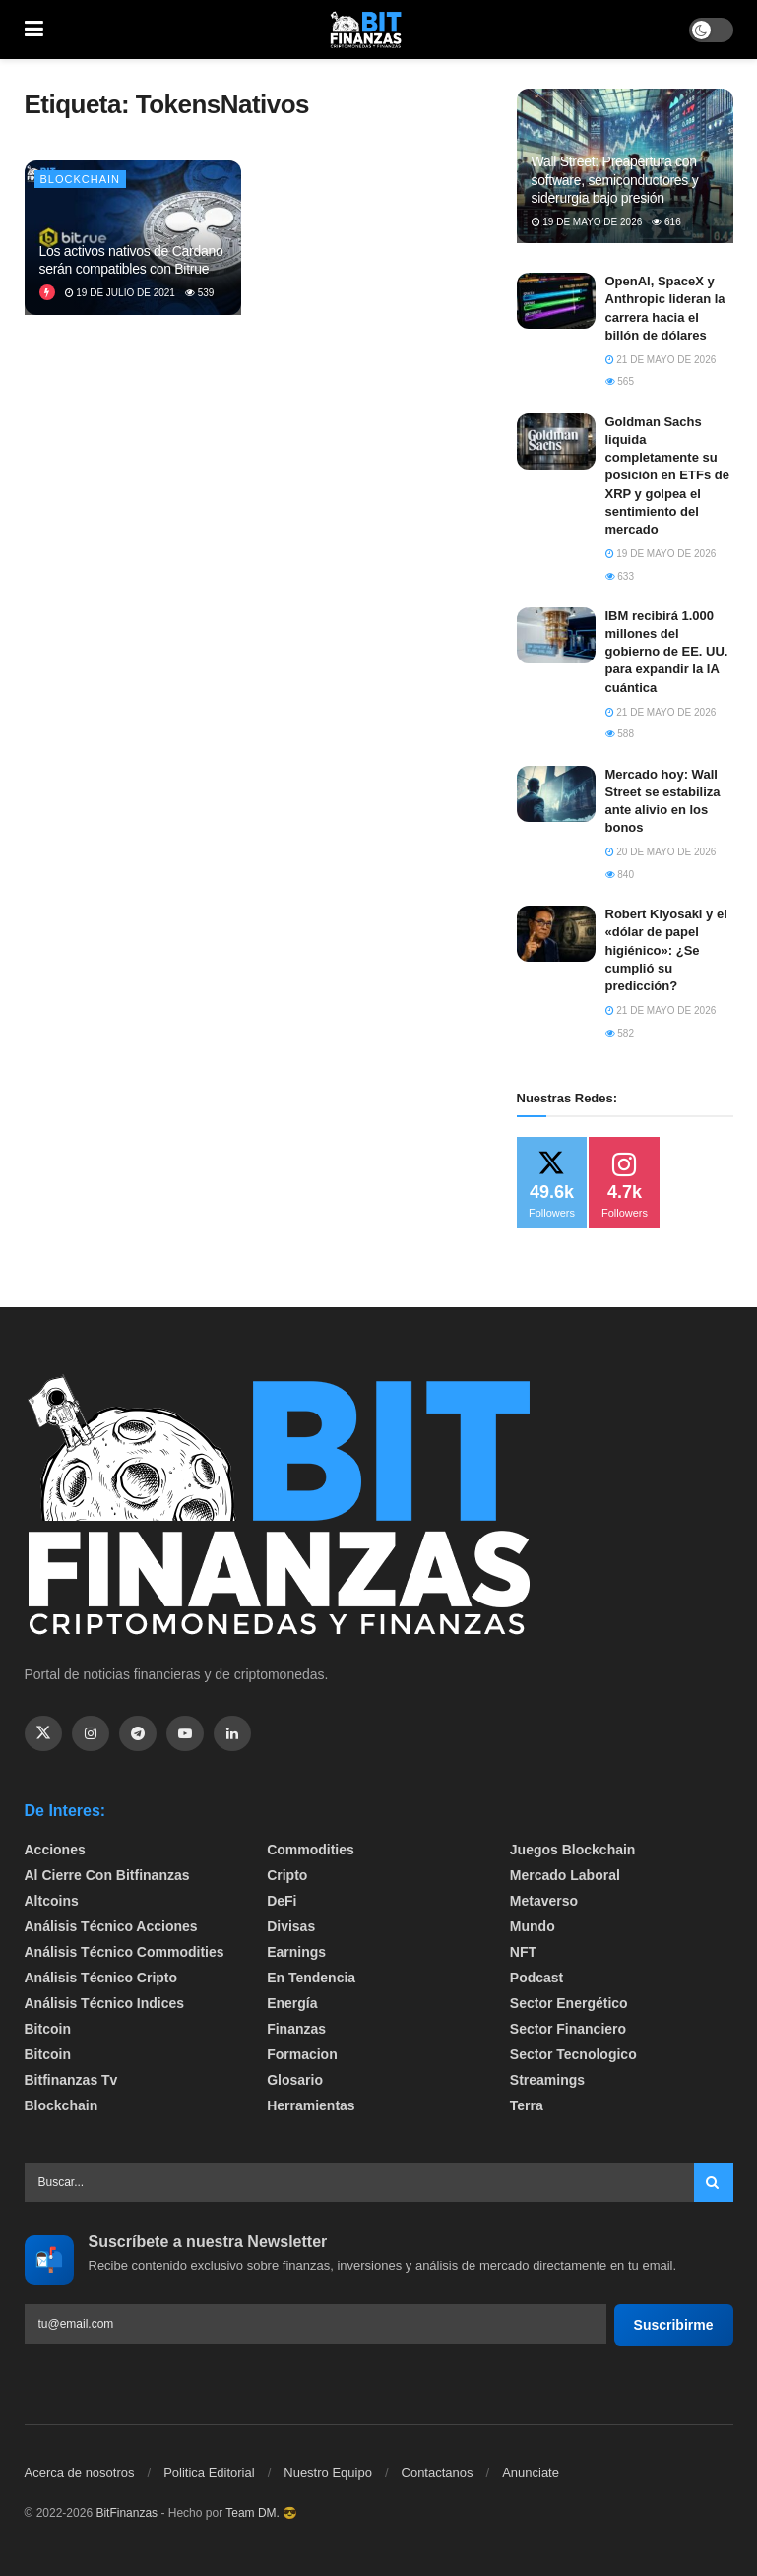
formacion (302, 2054)
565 (619, 381)
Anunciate (530, 2472)
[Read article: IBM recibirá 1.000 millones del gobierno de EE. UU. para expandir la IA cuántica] (556, 635)
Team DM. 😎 (261, 2513)
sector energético (569, 2003)
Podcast (536, 1977)
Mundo (532, 1926)
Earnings (296, 1952)
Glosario (295, 2080)
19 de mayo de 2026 (587, 222)
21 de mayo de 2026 (661, 359)
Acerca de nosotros (80, 2472)
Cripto (287, 1875)
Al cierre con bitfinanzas (107, 1875)
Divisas (291, 1926)
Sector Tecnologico (573, 2054)
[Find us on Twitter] (43, 1733)
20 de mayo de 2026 (661, 852)
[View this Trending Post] (47, 292)
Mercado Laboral (565, 1875)
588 (619, 733)
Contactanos (437, 2472)
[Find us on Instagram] (90, 1733)
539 (199, 292)
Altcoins (52, 1901)
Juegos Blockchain (573, 1849)
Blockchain (80, 179)
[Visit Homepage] (366, 29)
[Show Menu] (34, 29)
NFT (523, 1952)
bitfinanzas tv (71, 2080)
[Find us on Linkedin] (232, 1733)
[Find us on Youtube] (185, 1733)
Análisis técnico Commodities (124, 1952)
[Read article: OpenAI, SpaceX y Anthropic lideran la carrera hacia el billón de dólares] (556, 301)
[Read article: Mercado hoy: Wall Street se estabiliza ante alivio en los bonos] (556, 794)
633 (619, 576)
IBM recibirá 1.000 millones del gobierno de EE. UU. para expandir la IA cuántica (666, 651)
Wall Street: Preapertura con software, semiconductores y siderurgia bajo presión (615, 179)
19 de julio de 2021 (120, 292)
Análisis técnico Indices (105, 2003)
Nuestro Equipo (328, 2472)
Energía (292, 2003)
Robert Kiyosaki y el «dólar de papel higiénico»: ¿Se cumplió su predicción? (666, 950)
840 (619, 874)
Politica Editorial (209, 2472)
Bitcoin (48, 2029)
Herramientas (311, 2105)
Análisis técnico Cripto (101, 1977)
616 (666, 222)
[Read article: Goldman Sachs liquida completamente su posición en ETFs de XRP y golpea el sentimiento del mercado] (556, 441)
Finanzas (296, 2029)
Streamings (547, 2080)
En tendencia (311, 1977)
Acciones (55, 1849)
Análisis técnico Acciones (111, 1926)
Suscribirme (674, 2325)
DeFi (281, 1901)
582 (619, 1033)
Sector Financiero (568, 2029)
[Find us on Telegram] (138, 1733)
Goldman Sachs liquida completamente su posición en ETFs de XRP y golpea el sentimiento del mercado (667, 475)
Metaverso (544, 1901)
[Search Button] (713, 2182)
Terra (526, 2105)
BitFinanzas (126, 2513)
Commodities (310, 1849)
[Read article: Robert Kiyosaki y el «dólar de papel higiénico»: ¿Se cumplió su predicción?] (556, 934)
